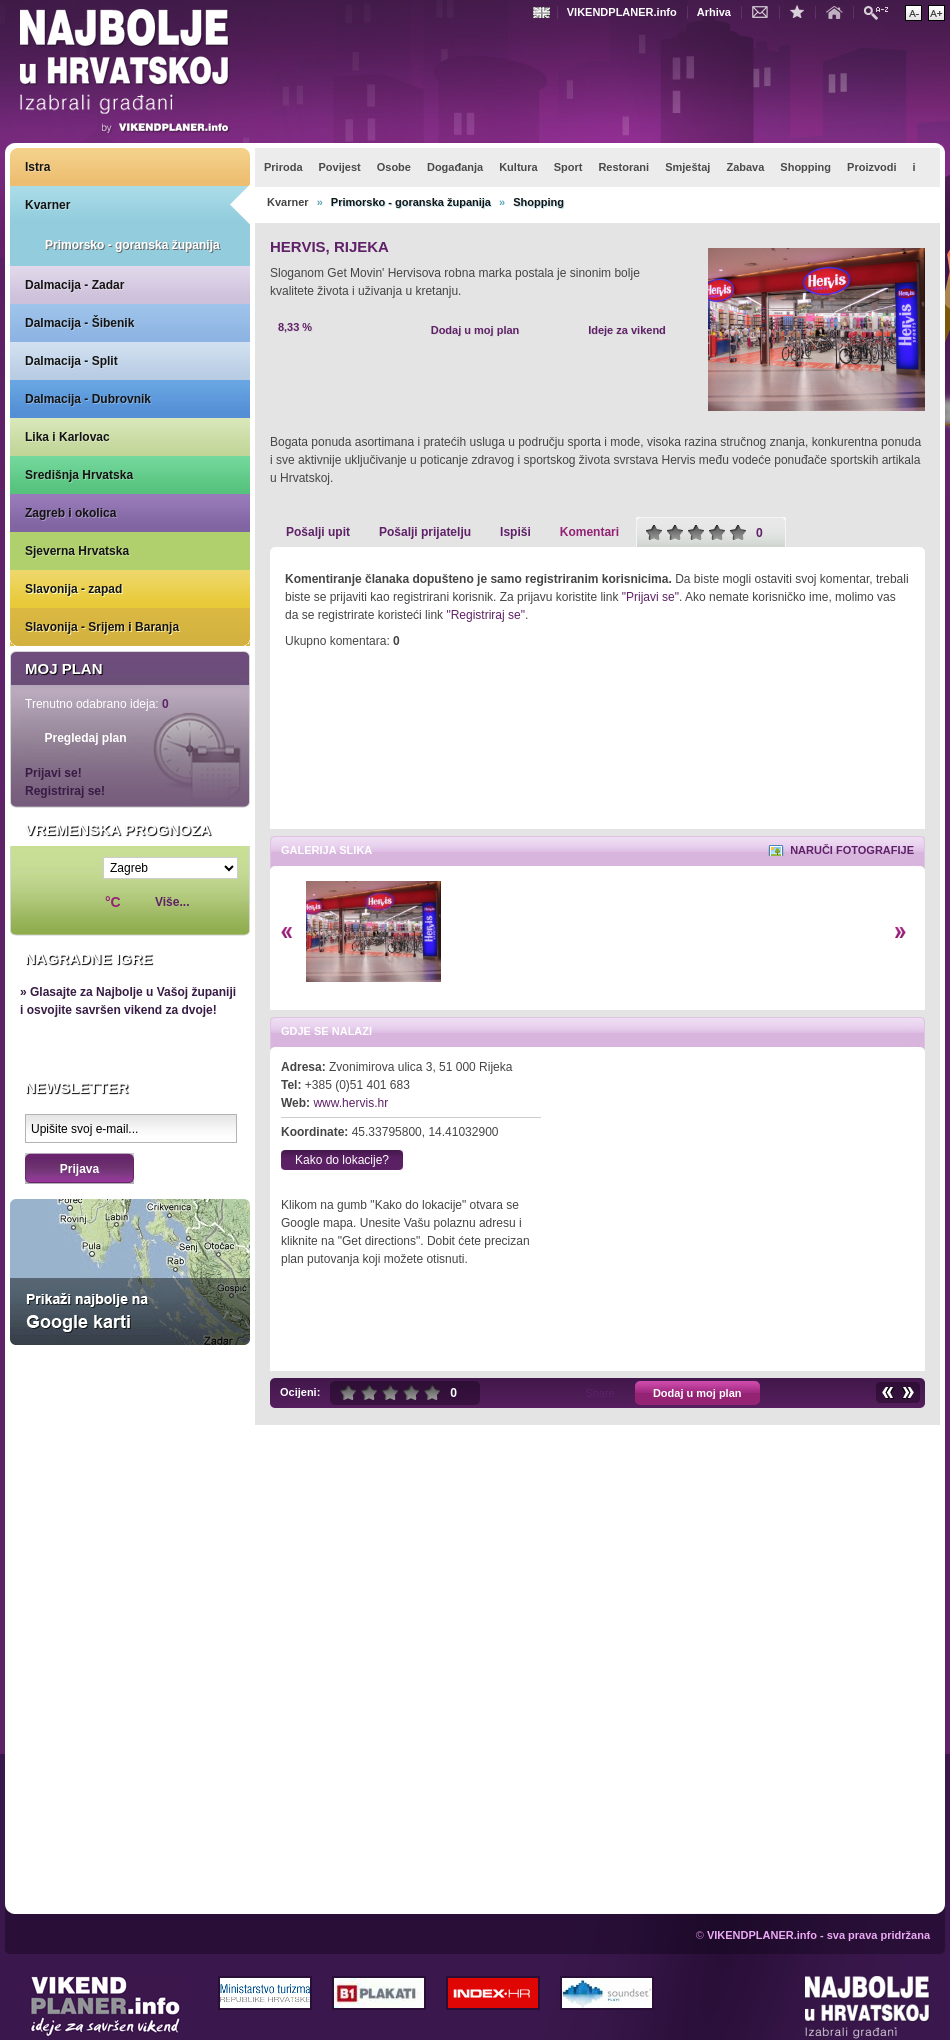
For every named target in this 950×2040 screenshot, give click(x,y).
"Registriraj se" (485, 615)
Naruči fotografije (852, 850)
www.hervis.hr (350, 1103)
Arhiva (714, 12)
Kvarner (47, 205)
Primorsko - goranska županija (132, 245)
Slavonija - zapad (73, 589)
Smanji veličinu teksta (913, 13)
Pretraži (881, 11)
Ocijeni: (300, 1392)
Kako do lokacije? (342, 1160)
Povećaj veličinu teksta (936, 13)
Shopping (538, 202)
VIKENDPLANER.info (622, 12)
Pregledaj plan (85, 738)
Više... (172, 902)
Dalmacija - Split (71, 361)
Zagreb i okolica (70, 513)
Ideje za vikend (627, 330)
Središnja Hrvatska (79, 475)
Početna (839, 11)
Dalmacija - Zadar (74, 285)
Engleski (544, 12)
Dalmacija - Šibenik (79, 323)
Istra (37, 167)
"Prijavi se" (650, 597)
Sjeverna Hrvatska (77, 551)
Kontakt (765, 11)
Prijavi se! (53, 773)
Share (599, 1393)
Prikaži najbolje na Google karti (130, 1272)
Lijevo (286, 932)
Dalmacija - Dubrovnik (88, 399)
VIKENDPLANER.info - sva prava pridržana (818, 1935)
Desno (900, 932)
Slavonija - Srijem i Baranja (102, 627)
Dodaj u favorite (802, 11)
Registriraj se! (65, 791)
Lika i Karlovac (67, 437)
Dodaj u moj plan (475, 330)
